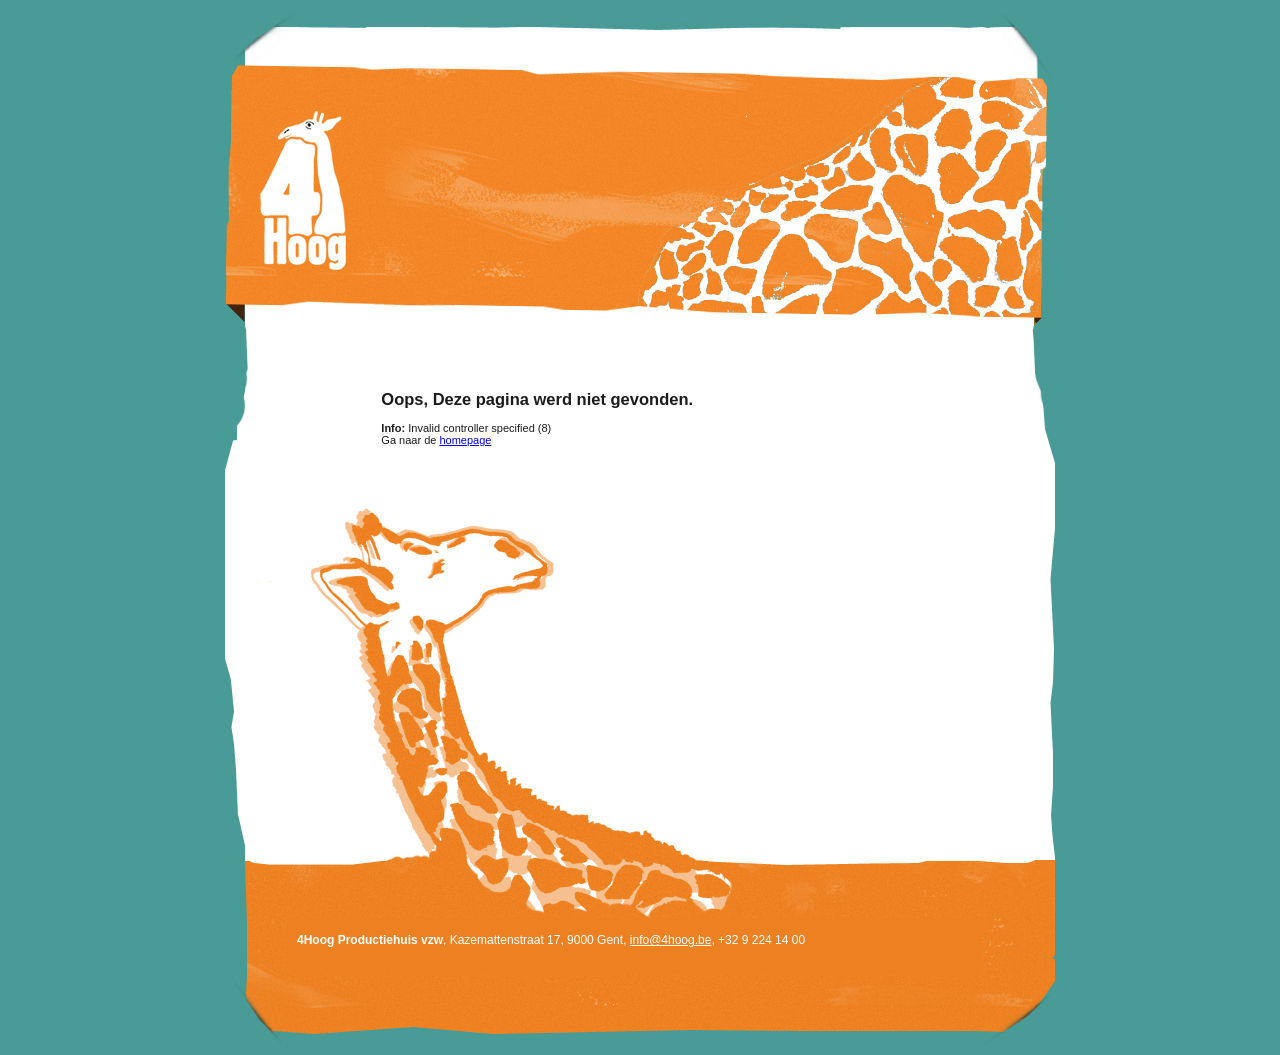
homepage (465, 440)
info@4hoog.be (671, 940)
